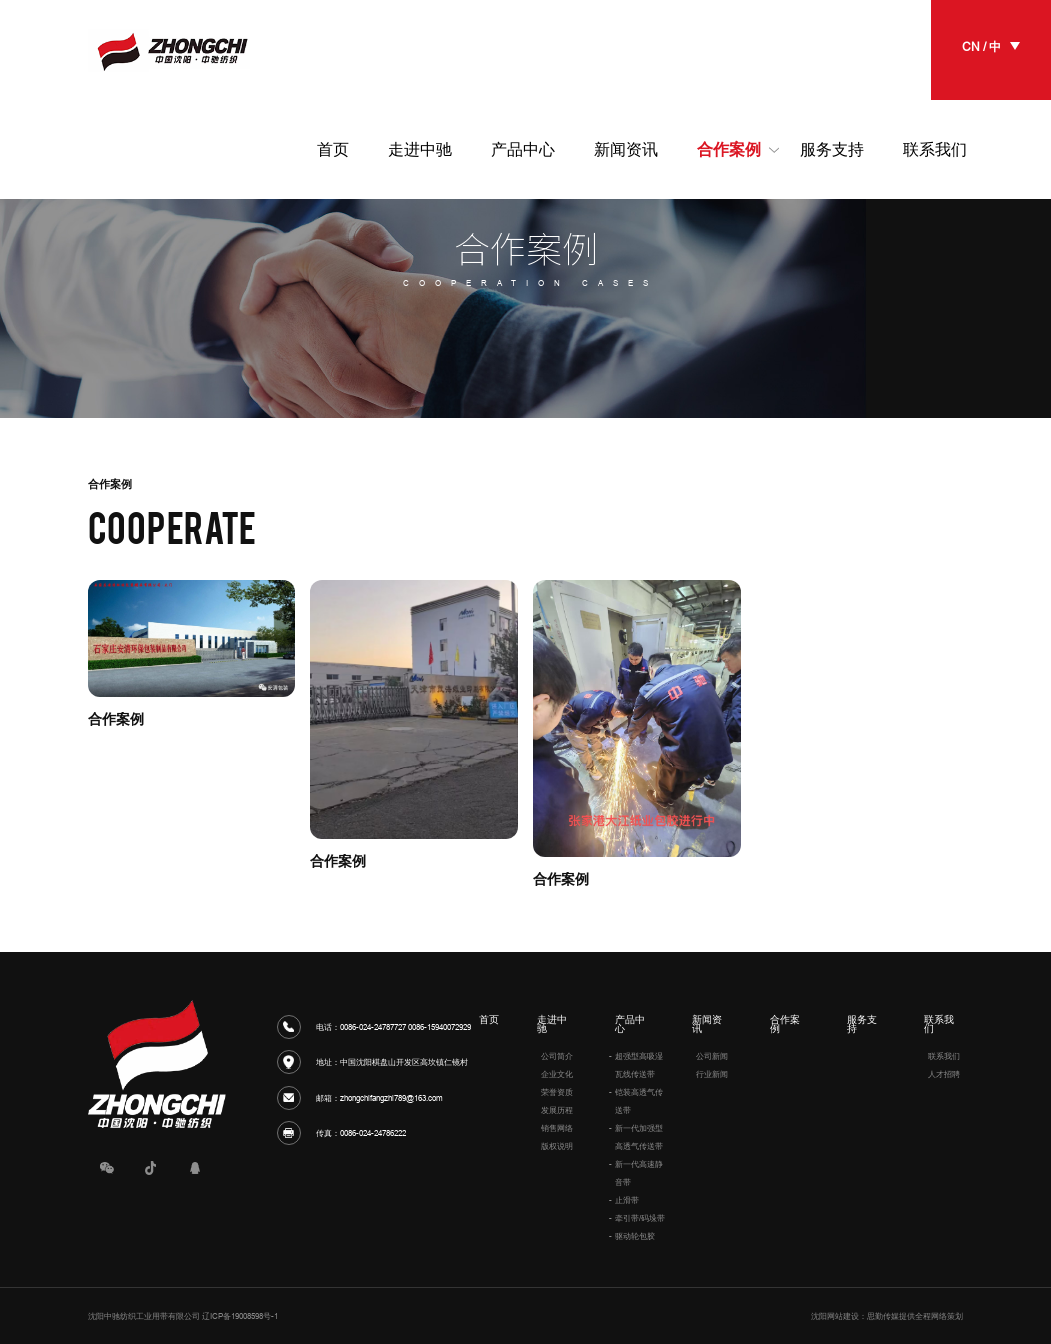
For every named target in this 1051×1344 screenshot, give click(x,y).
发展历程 (557, 1110)
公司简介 (557, 1056)
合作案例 (785, 1024)
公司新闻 (712, 1056)
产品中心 (630, 1024)
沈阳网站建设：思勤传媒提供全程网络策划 (887, 1316)
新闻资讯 (707, 1024)
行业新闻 (712, 1074)
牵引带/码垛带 (640, 1218)
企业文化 (557, 1074)
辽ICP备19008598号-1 (240, 1316)
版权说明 (557, 1146)
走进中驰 (552, 1024)
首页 (489, 1019)
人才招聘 (944, 1074)
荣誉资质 (557, 1092)
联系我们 (939, 1024)
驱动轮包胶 (635, 1236)
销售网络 (557, 1128)
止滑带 (627, 1200)
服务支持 (862, 1024)
